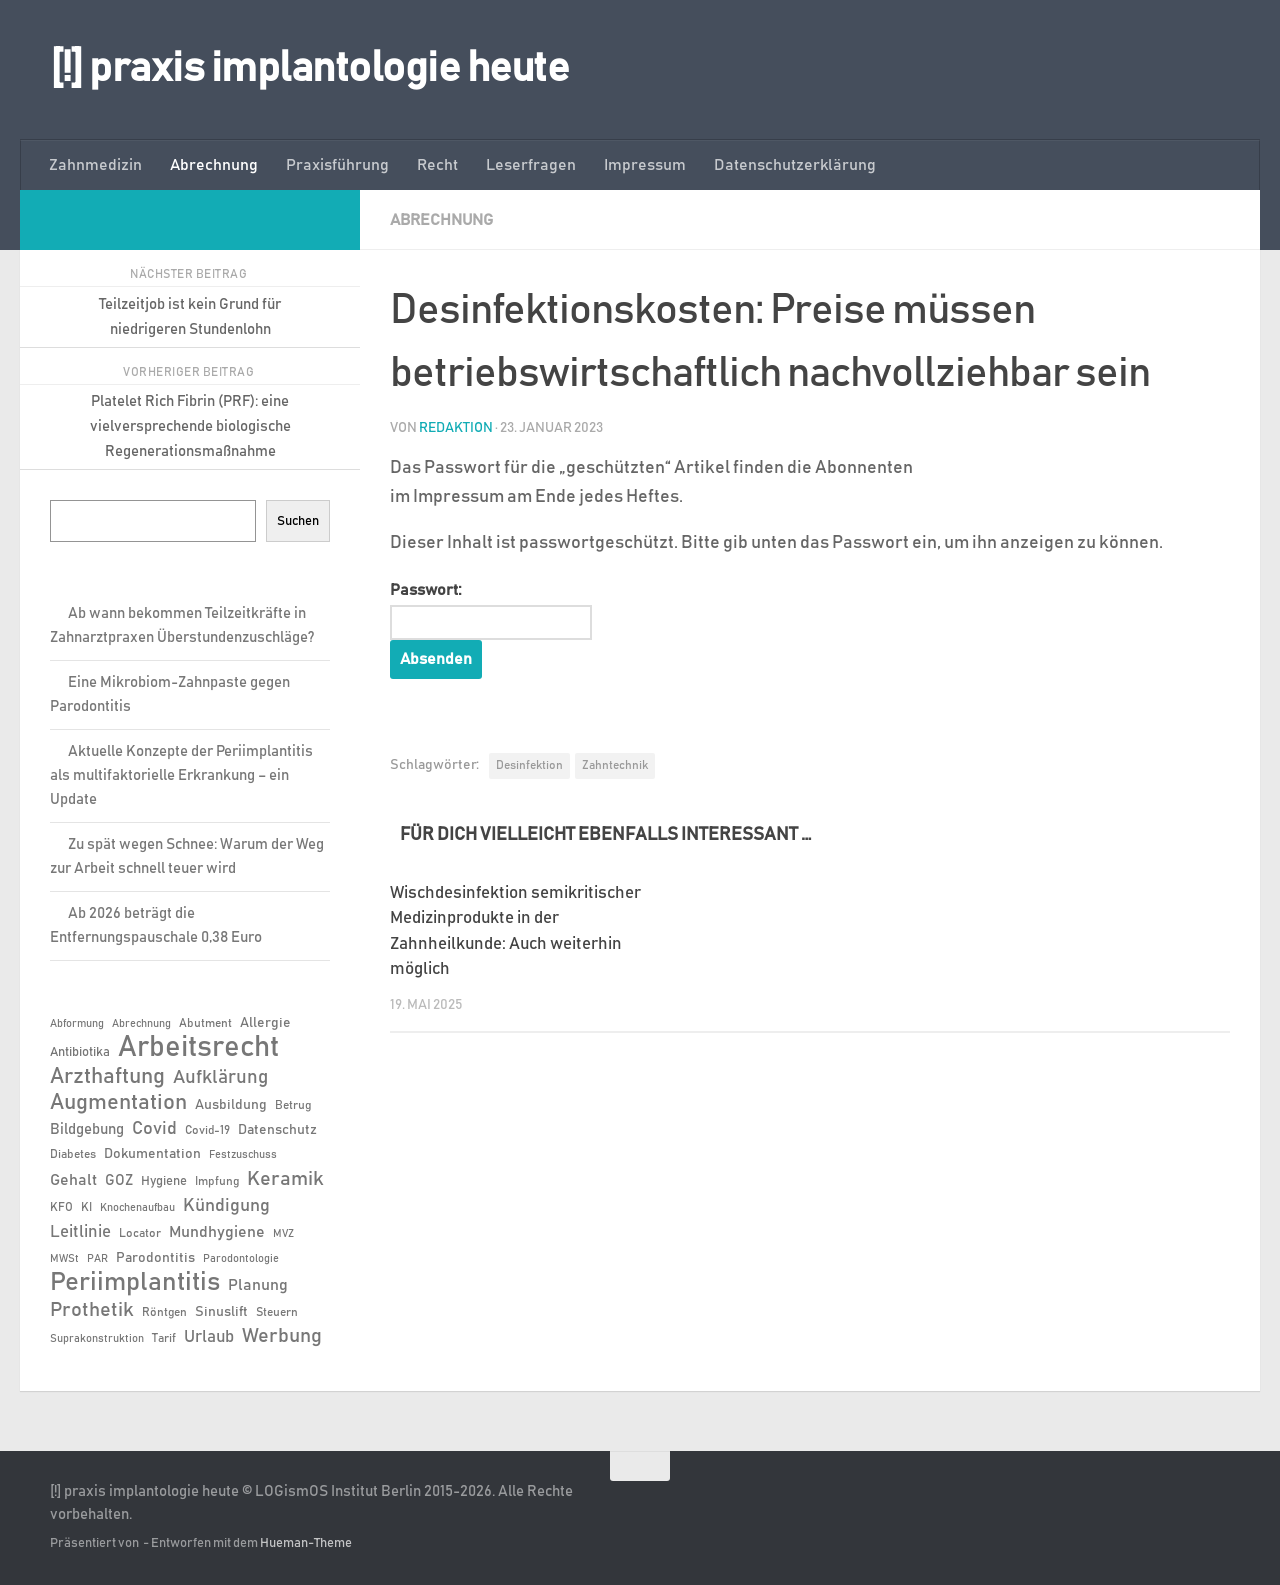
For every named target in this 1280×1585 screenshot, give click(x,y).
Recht (437, 165)
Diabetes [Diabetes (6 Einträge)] (73, 1154)
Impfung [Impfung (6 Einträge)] (217, 1181)
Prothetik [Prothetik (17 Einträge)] (92, 1310)
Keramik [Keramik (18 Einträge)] (285, 1179)
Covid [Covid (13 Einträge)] (154, 1129)
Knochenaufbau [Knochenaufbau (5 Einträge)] (137, 1208)
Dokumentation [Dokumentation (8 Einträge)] (152, 1154)
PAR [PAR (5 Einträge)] (97, 1259)
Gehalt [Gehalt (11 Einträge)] (73, 1180)
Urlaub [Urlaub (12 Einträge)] (209, 1337)
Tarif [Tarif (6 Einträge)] (164, 1338)
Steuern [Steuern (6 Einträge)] (277, 1312)
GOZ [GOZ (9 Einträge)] (119, 1180)
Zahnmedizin (95, 165)
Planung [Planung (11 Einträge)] (258, 1285)
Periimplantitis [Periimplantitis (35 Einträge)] (135, 1283)
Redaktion (456, 428)
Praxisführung (337, 165)
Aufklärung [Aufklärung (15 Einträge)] (220, 1077)
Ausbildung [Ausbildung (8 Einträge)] (231, 1105)
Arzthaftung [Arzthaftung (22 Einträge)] (107, 1076)
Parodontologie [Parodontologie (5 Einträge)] (241, 1259)
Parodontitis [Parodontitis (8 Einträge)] (155, 1258)
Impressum (645, 165)
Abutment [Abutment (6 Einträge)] (205, 1023)
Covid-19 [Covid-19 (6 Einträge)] (207, 1130)
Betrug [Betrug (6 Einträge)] (293, 1105)
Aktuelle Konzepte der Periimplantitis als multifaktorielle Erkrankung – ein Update (181, 775)
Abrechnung (214, 165)
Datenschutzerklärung (795, 165)
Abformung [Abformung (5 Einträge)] (77, 1024)
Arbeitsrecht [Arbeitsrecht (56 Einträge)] (198, 1048)
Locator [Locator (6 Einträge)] (140, 1233)
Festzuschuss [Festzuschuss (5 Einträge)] (243, 1155)
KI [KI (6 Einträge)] (86, 1207)
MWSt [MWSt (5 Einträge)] (64, 1259)
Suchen (298, 521)
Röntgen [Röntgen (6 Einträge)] (164, 1312)
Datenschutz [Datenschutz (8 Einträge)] (277, 1130)
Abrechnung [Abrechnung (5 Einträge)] (141, 1024)
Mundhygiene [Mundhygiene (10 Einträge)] (217, 1232)
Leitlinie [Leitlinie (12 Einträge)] (80, 1232)
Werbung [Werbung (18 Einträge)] (282, 1336)
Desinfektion (529, 765)
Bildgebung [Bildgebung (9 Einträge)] (87, 1129)
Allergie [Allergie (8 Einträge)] (265, 1023)
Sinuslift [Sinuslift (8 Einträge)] (221, 1312)
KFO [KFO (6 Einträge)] (61, 1207)
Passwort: (491, 611)
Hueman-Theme (306, 1543)
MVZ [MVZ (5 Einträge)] (283, 1234)
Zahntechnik (615, 765)
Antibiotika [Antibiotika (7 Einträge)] (80, 1052)
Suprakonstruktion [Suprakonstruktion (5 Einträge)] (97, 1339)
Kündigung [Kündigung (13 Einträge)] (226, 1206)
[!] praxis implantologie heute (309, 69)
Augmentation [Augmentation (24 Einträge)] (118, 1102)
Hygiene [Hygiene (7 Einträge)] (164, 1181)
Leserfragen (531, 165)
